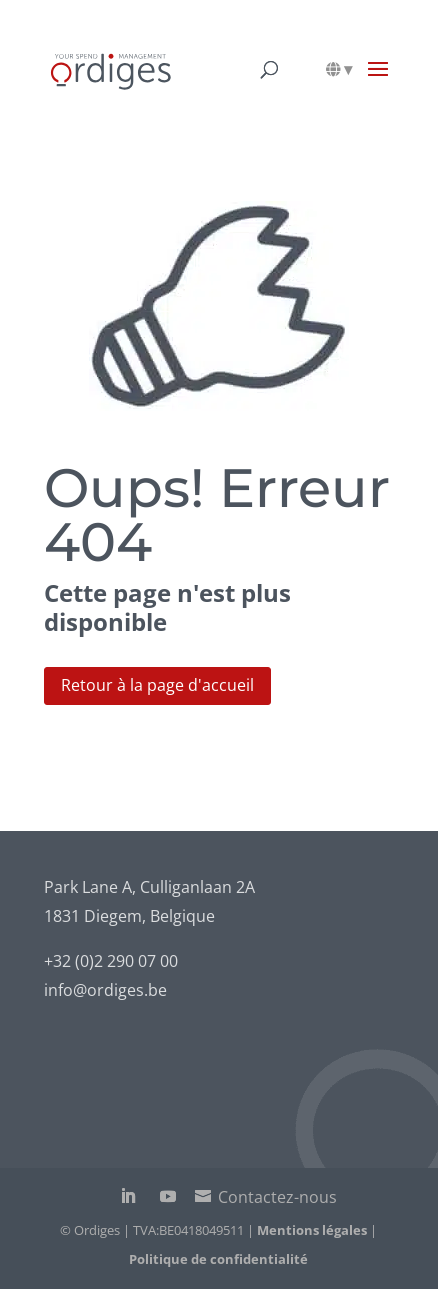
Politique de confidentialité (218, 1259)
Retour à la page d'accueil (157, 685)
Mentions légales (312, 1230)
